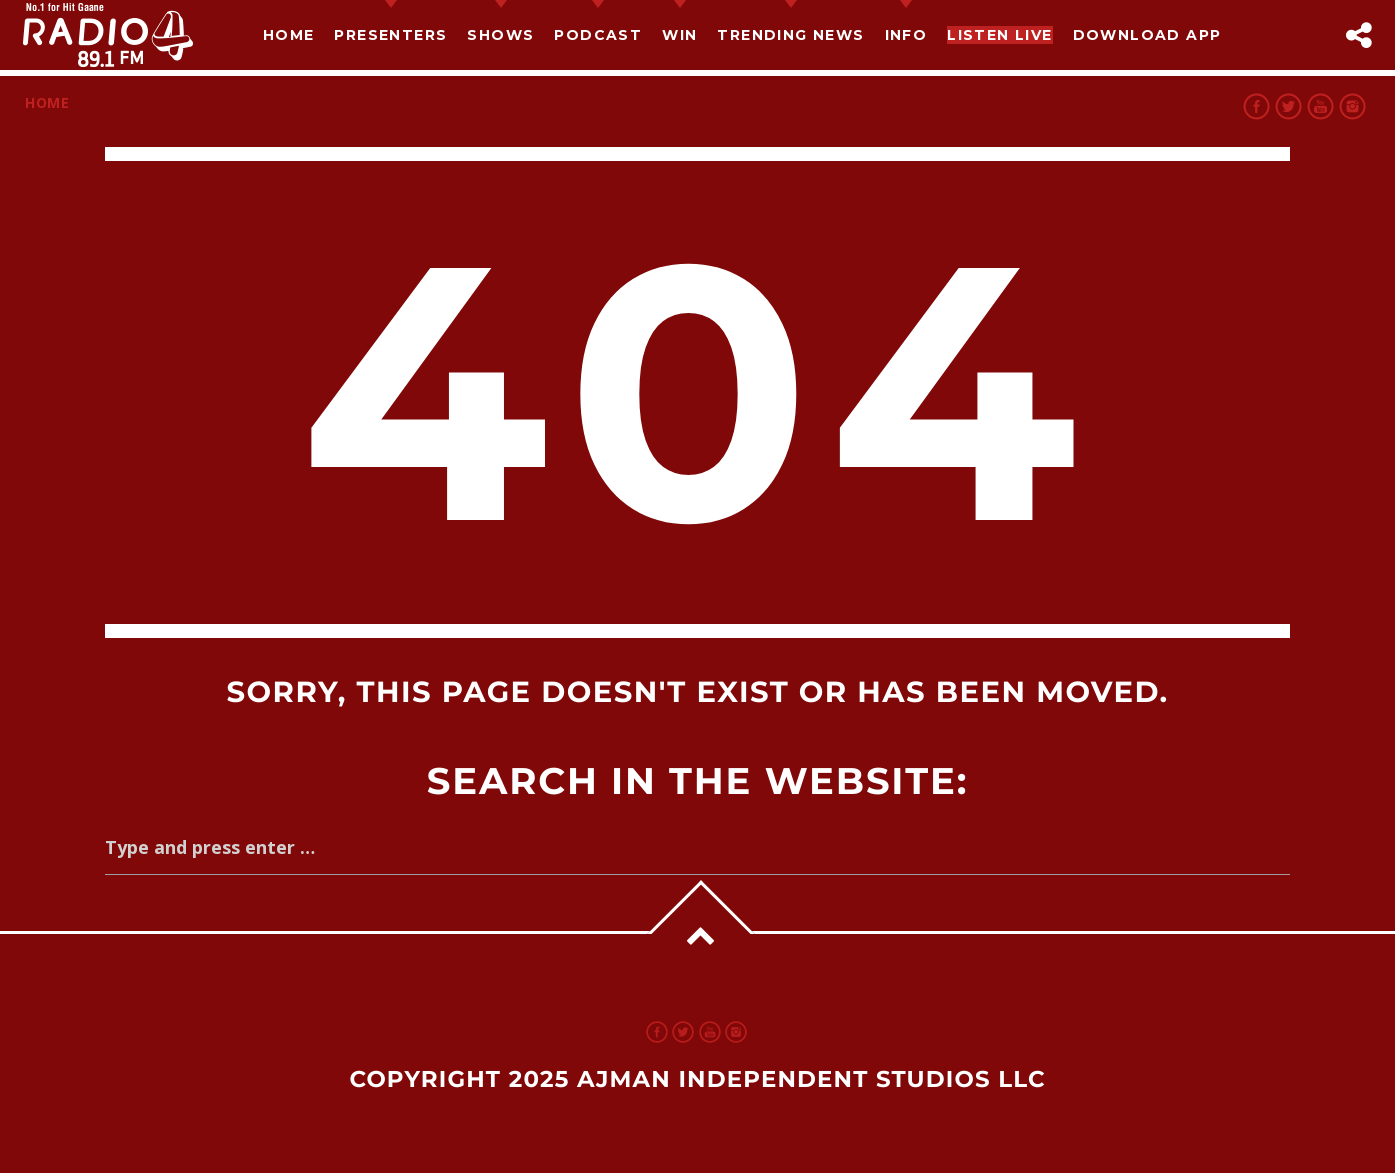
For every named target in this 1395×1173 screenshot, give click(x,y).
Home (289, 35)
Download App (1147, 35)
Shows (500, 35)
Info (906, 35)
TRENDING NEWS (790, 35)
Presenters (390, 35)
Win (679, 35)
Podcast (598, 35)
